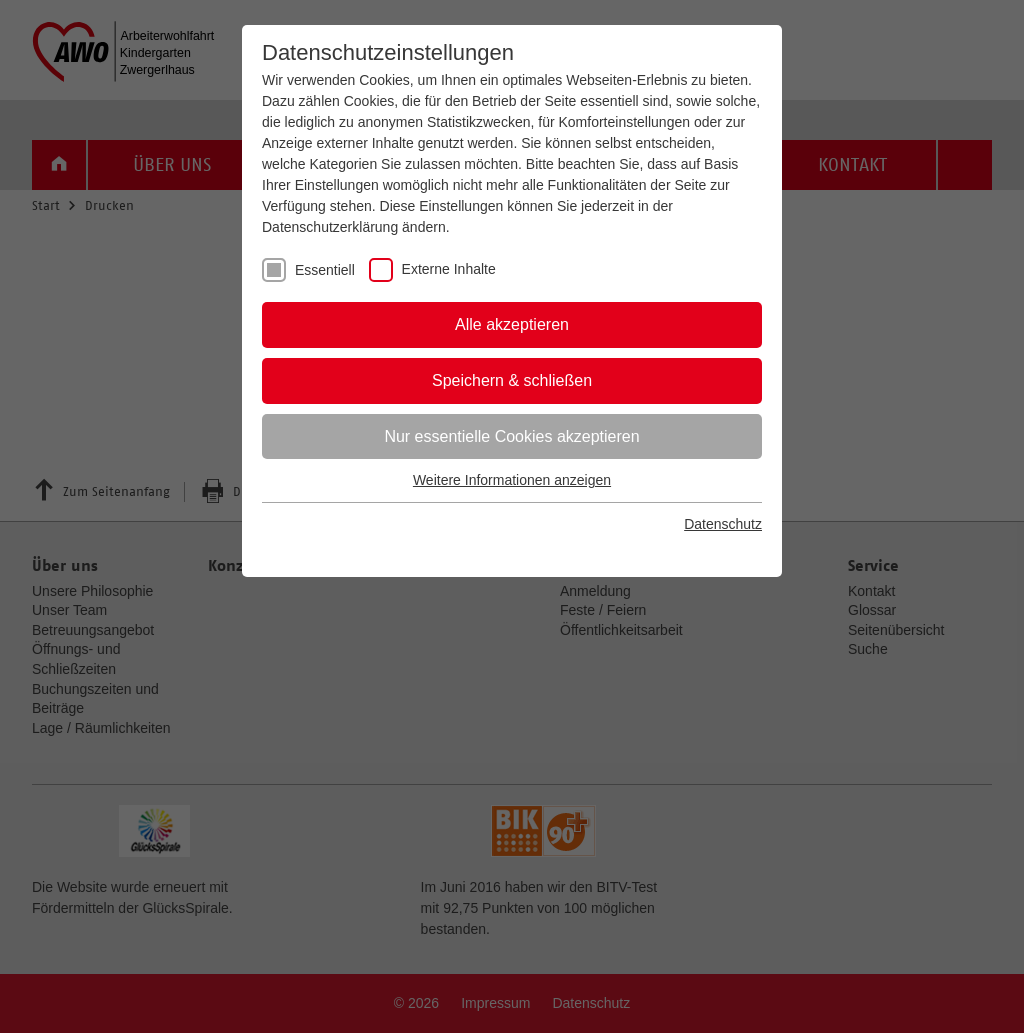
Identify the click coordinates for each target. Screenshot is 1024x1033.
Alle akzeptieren (512, 324)
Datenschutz (723, 524)
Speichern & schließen (512, 380)
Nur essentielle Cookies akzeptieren (511, 436)
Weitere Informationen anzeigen (512, 480)
